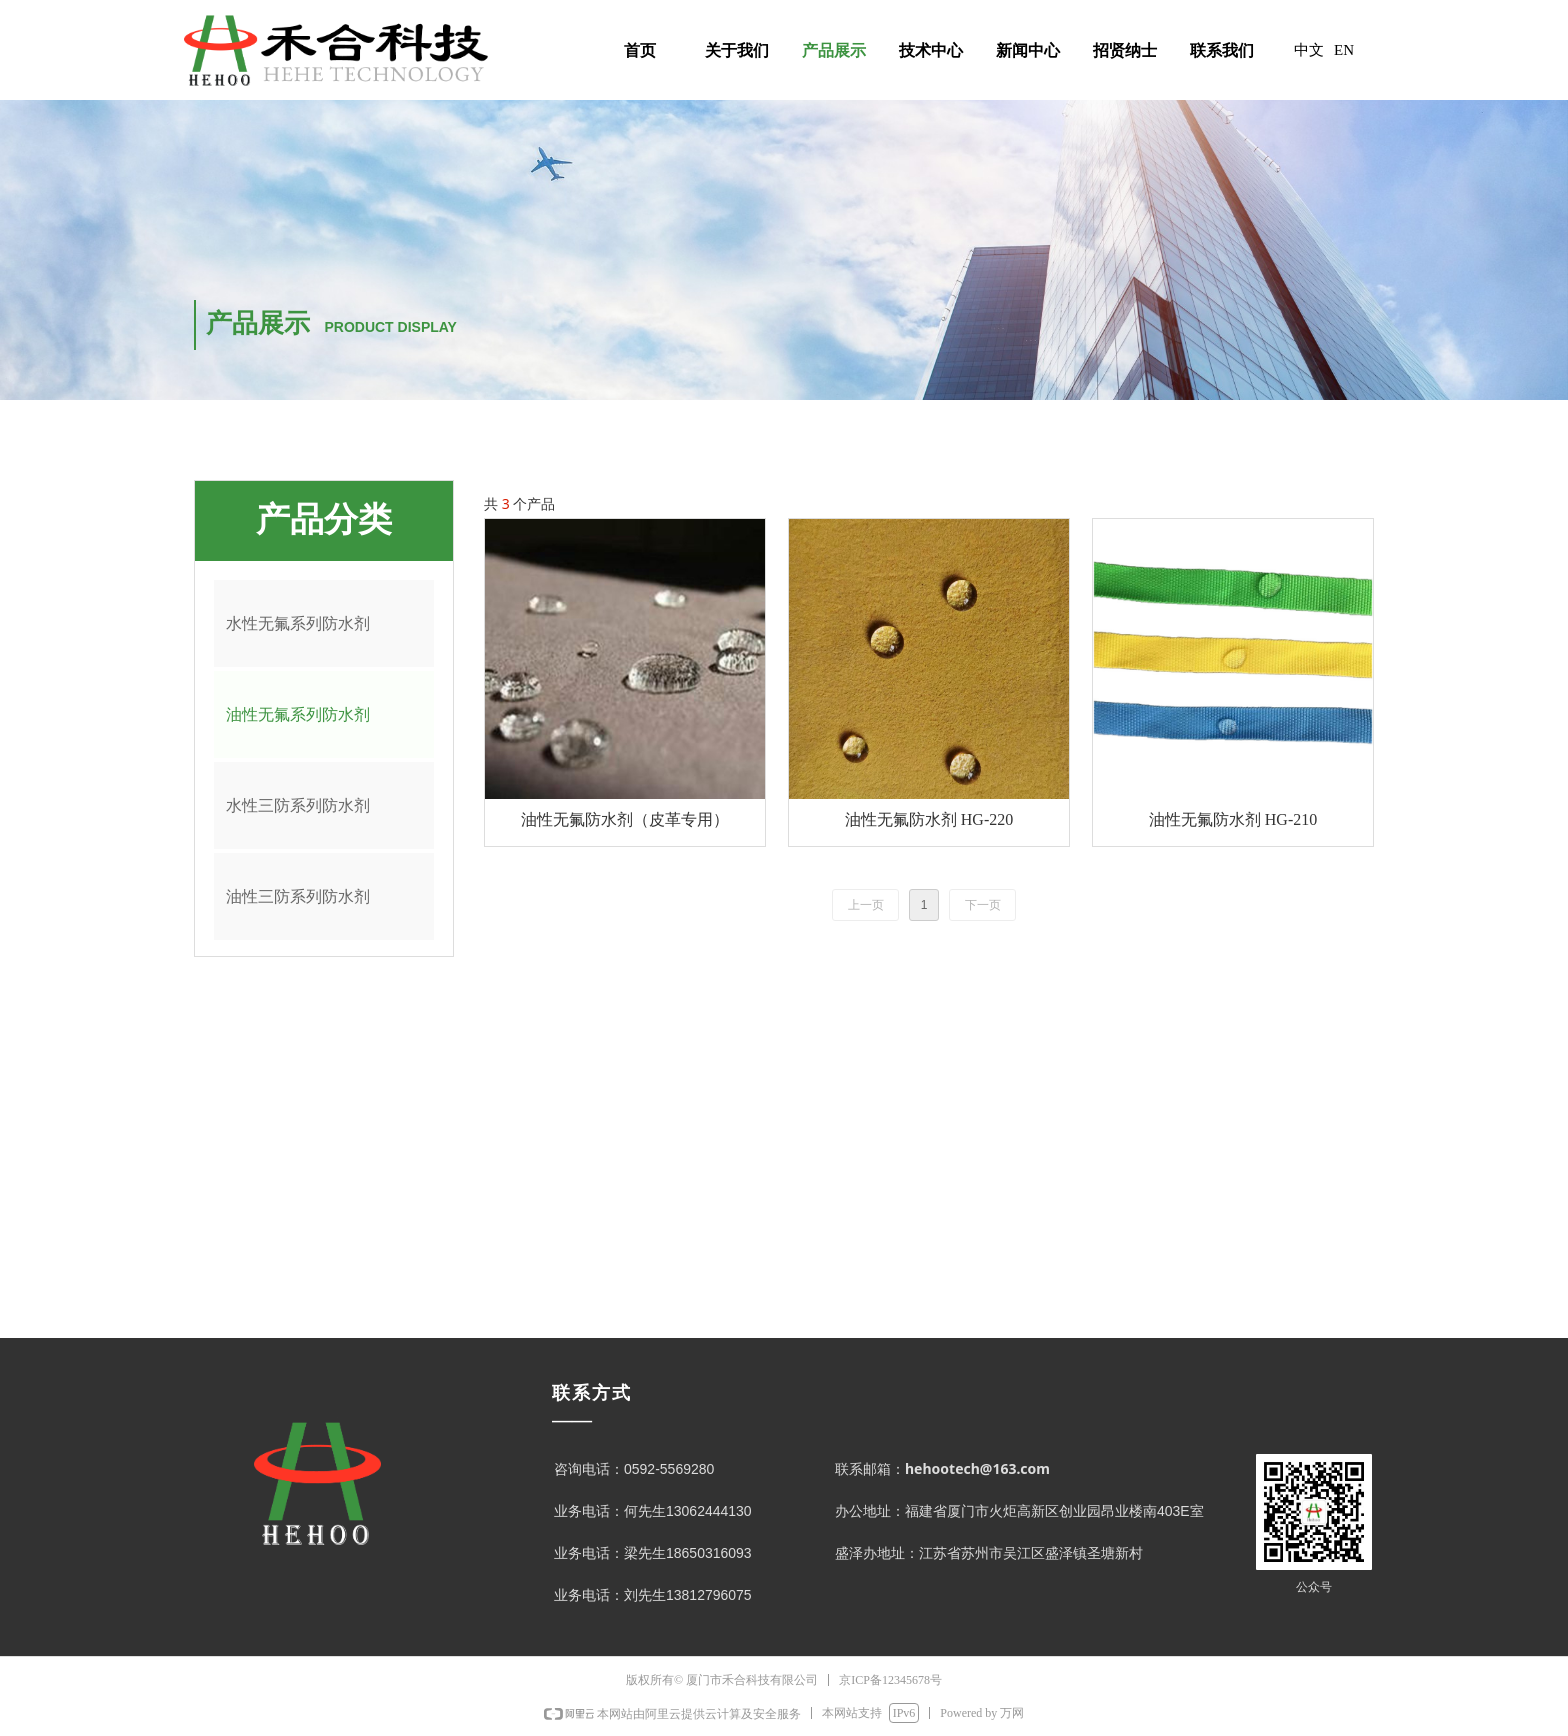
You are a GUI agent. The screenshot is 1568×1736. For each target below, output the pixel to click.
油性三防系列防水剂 (298, 896)
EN (1344, 50)
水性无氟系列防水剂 (298, 623)
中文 (1309, 50)
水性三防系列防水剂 (298, 805)
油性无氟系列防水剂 (298, 714)
